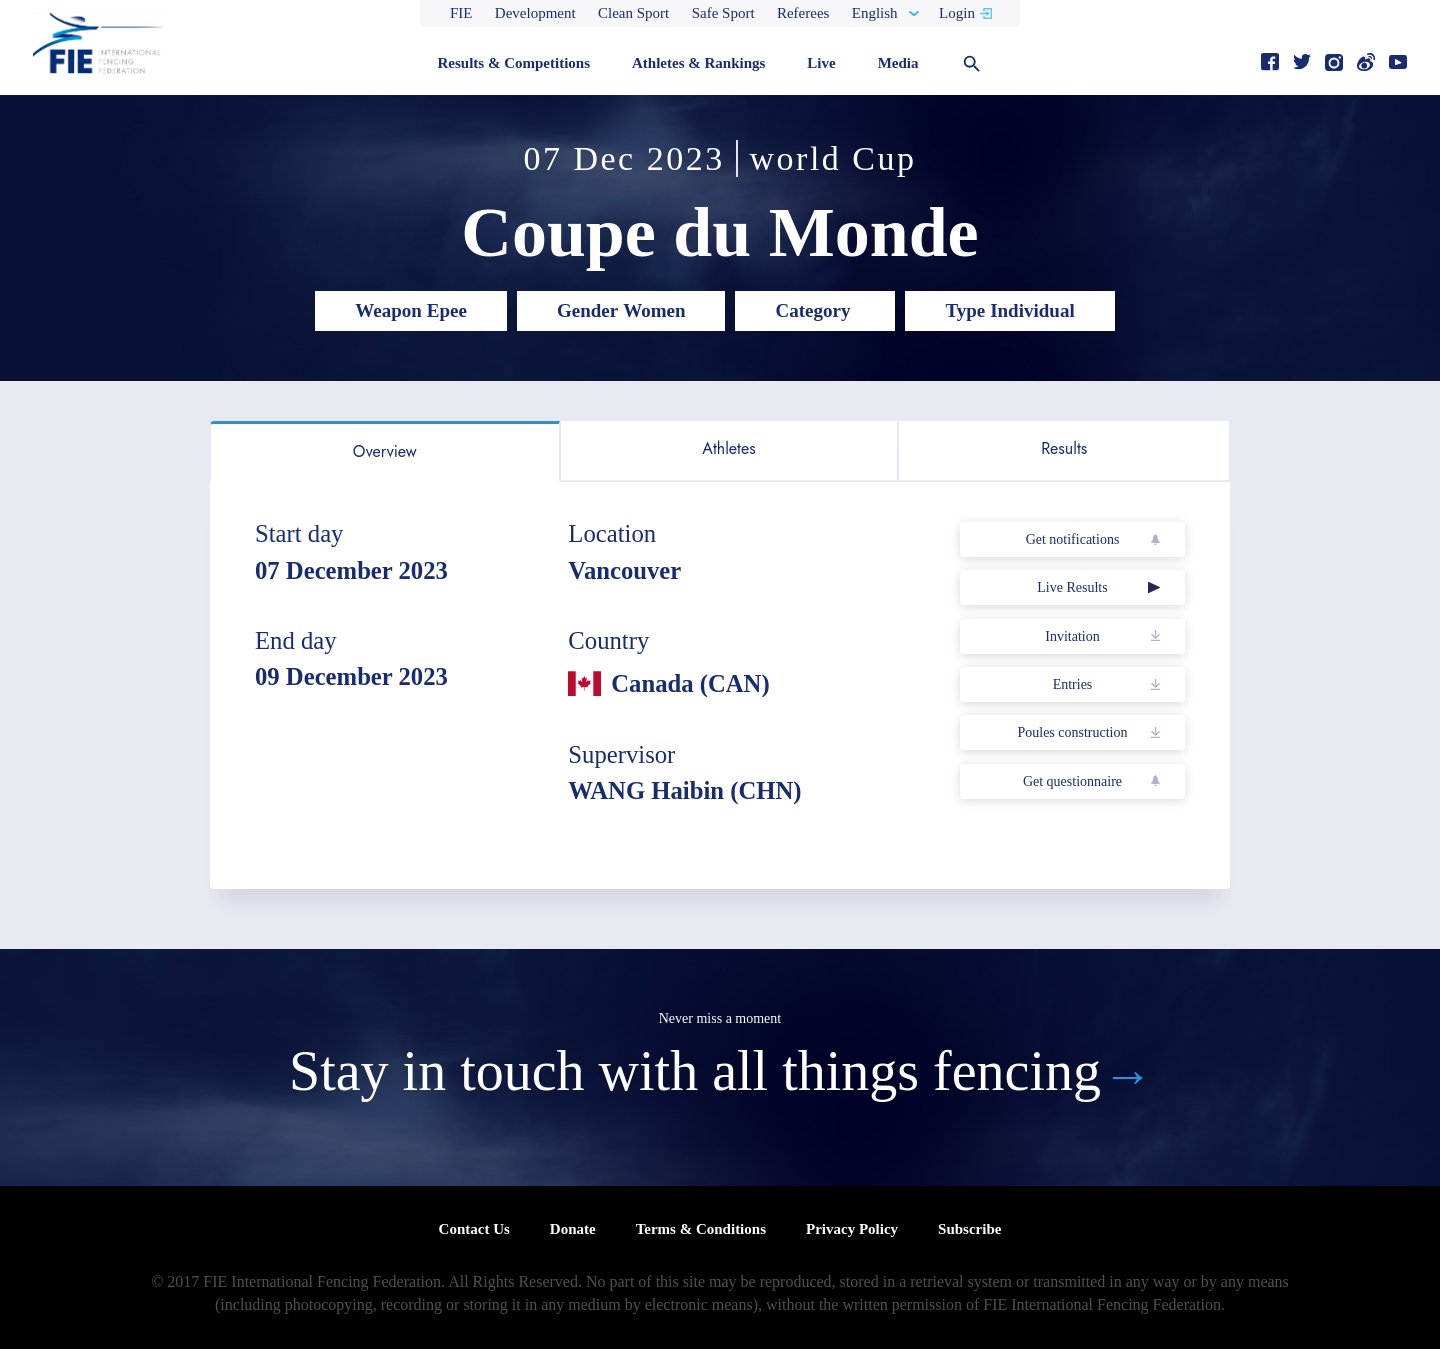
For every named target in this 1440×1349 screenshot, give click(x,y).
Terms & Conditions (701, 1229)
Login (957, 13)
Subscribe (969, 1229)
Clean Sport (633, 13)
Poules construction (1072, 732)
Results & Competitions (513, 63)
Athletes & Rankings (698, 63)
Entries (1073, 684)
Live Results (1072, 587)
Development (535, 13)
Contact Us (474, 1229)
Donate (573, 1229)
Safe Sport (723, 13)
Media (898, 63)
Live (821, 63)
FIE (461, 13)
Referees (803, 13)
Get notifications (1073, 539)
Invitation (1072, 636)
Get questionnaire (1072, 781)
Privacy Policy (852, 1229)
